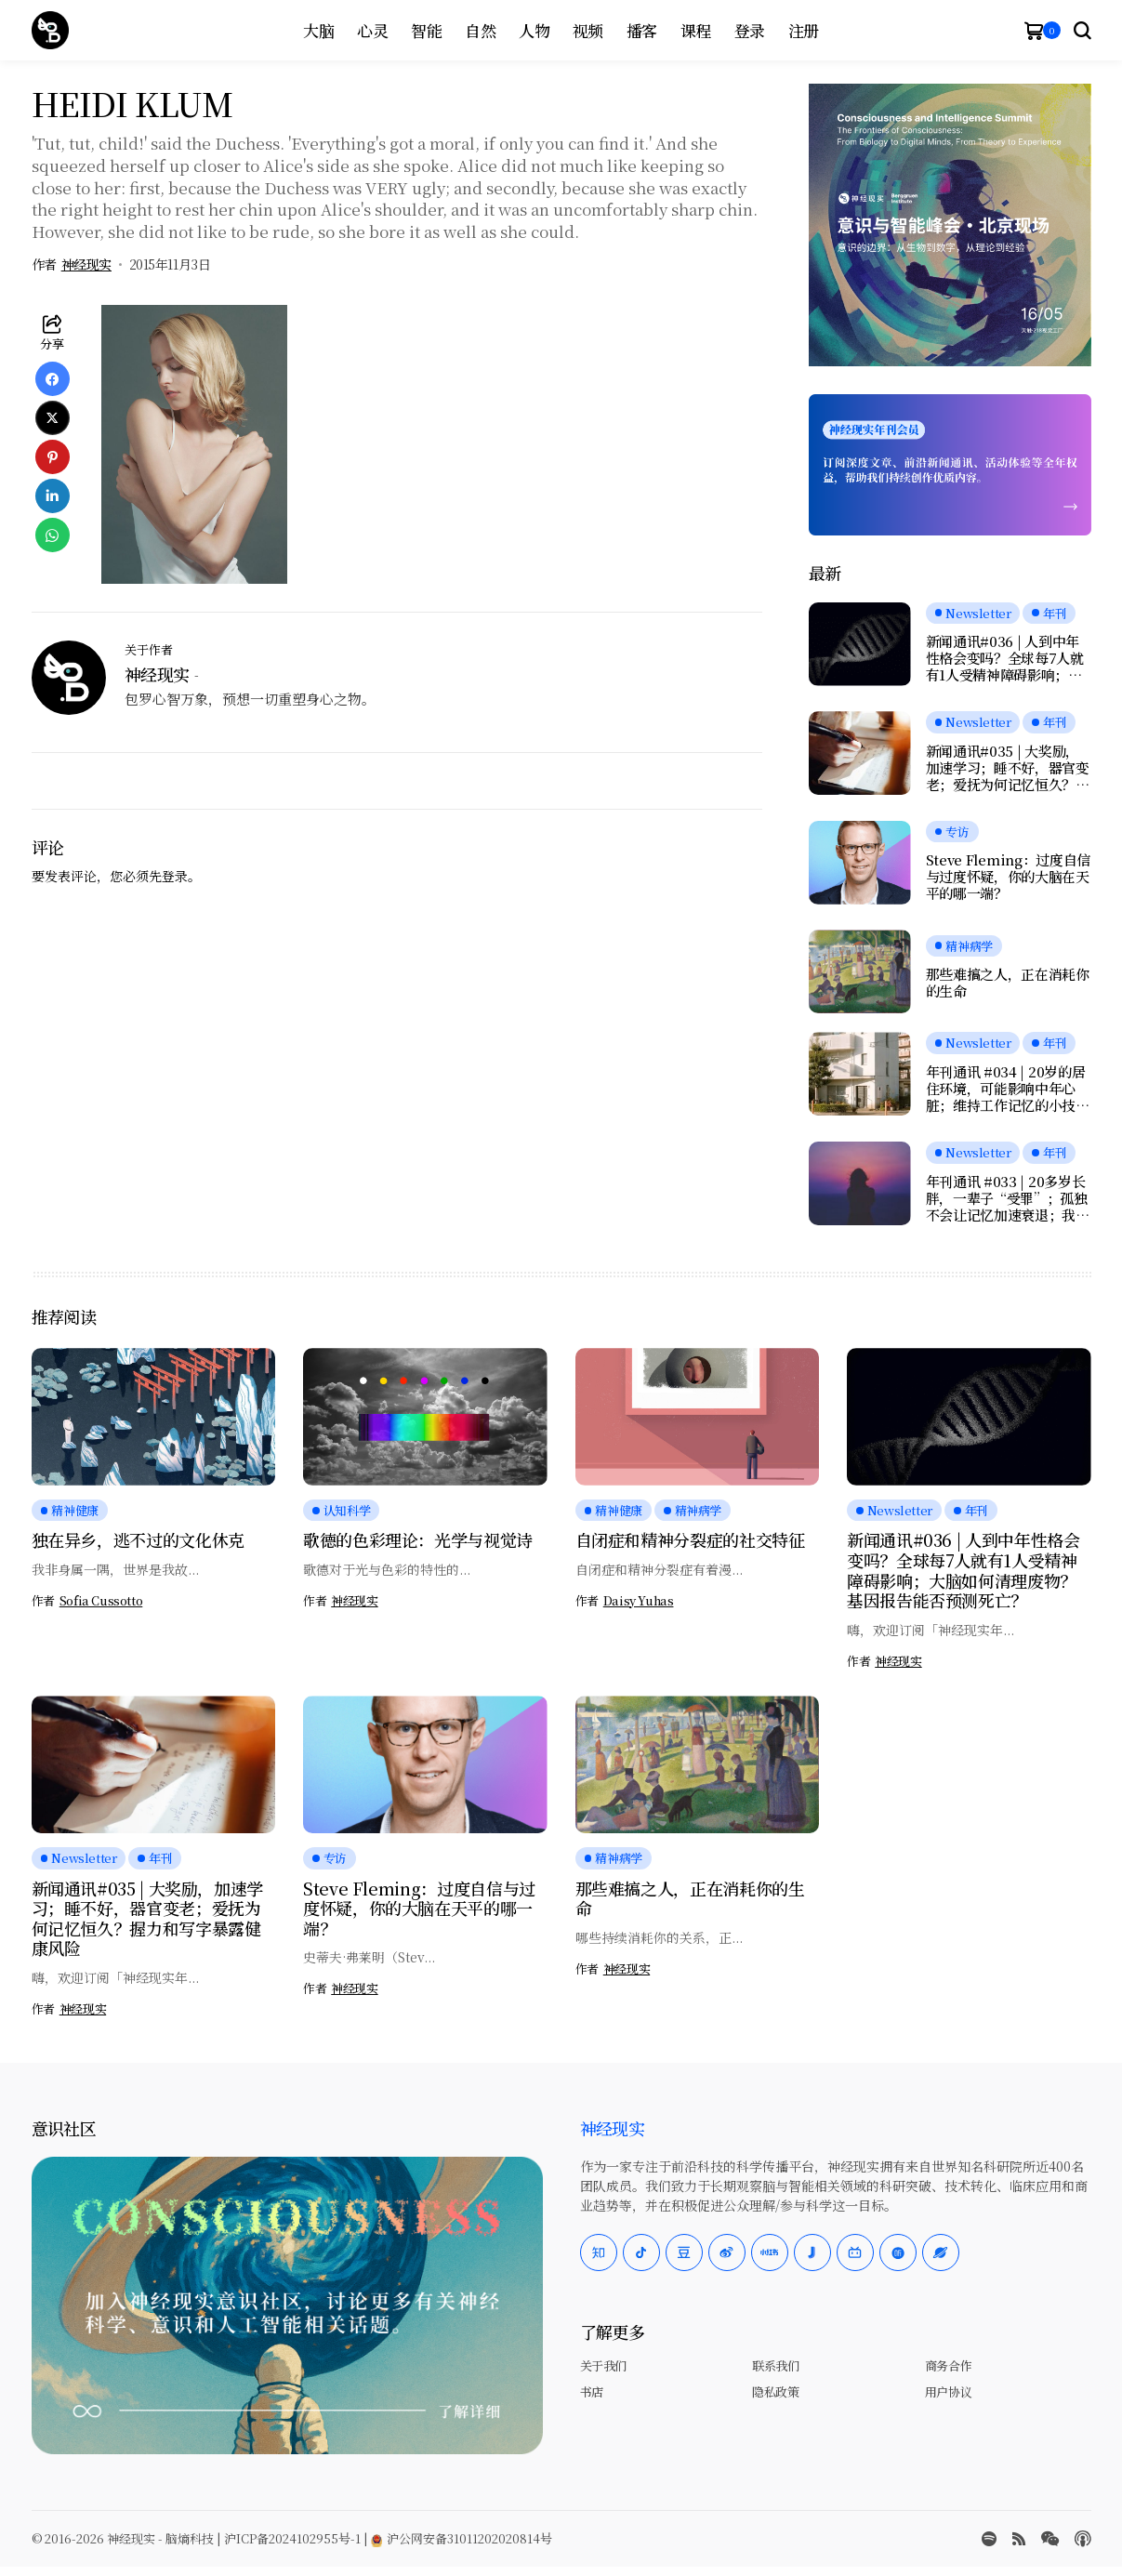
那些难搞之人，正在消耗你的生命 (1007, 982)
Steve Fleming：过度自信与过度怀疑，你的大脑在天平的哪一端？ (1008, 877)
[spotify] (989, 2538)
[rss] (1018, 2538)
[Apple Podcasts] (1083, 2538)
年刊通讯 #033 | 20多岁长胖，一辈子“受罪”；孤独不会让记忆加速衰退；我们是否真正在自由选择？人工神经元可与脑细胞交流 (1007, 1198)
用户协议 (948, 2391)
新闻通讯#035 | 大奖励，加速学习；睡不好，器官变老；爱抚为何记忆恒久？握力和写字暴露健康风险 (1007, 768)
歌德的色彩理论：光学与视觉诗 (418, 1539)
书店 (591, 2391)
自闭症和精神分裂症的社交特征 (690, 1539)
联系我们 (775, 2365)
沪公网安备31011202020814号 (462, 2538)
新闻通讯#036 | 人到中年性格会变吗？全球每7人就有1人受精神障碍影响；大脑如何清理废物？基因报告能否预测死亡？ (1007, 658)
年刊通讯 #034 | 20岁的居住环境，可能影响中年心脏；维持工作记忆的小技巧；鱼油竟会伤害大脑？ (1006, 1088)
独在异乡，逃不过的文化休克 (138, 1539)
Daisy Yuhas (638, 1600)
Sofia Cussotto (101, 1600)
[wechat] (1050, 2538)
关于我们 (603, 2365)
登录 (175, 875)
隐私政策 (775, 2391)
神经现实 (86, 264)
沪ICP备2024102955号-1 (292, 2538)
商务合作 (948, 2365)
